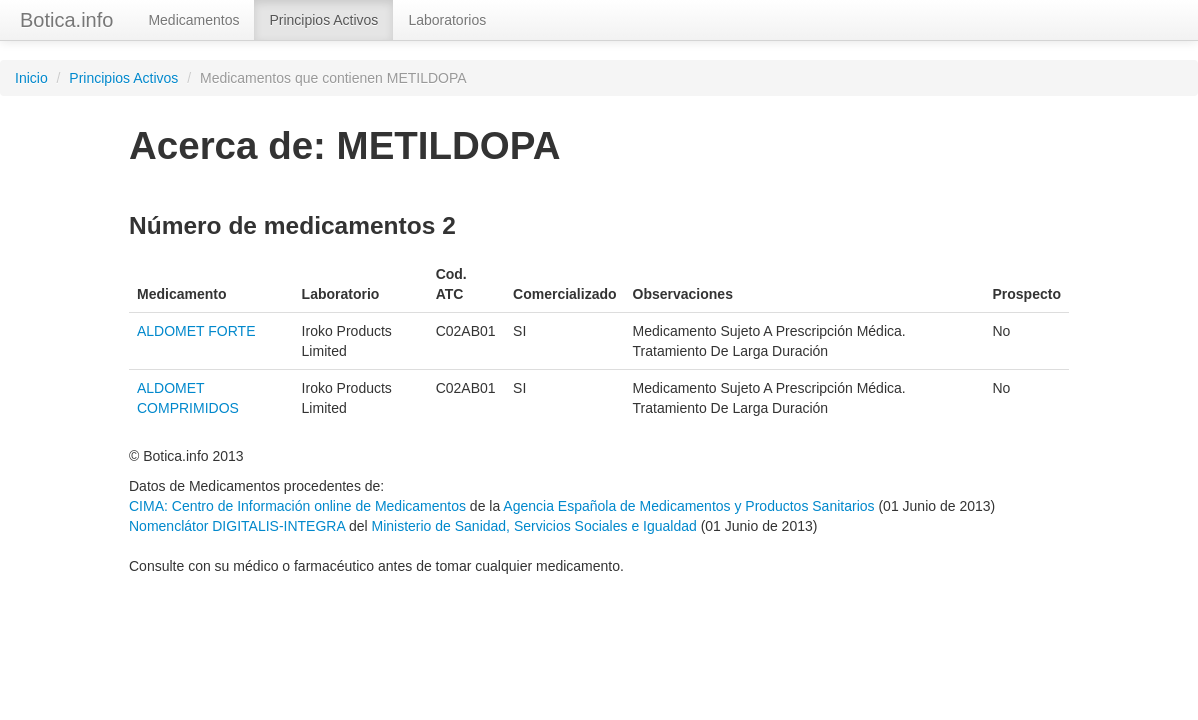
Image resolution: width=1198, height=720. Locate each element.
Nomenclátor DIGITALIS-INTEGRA (237, 526)
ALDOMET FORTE (196, 331)
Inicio (31, 78)
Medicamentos (193, 20)
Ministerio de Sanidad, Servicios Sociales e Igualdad (533, 526)
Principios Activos (323, 20)
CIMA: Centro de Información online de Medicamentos (297, 506)
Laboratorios (447, 20)
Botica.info (66, 20)
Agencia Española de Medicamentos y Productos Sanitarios (688, 506)
